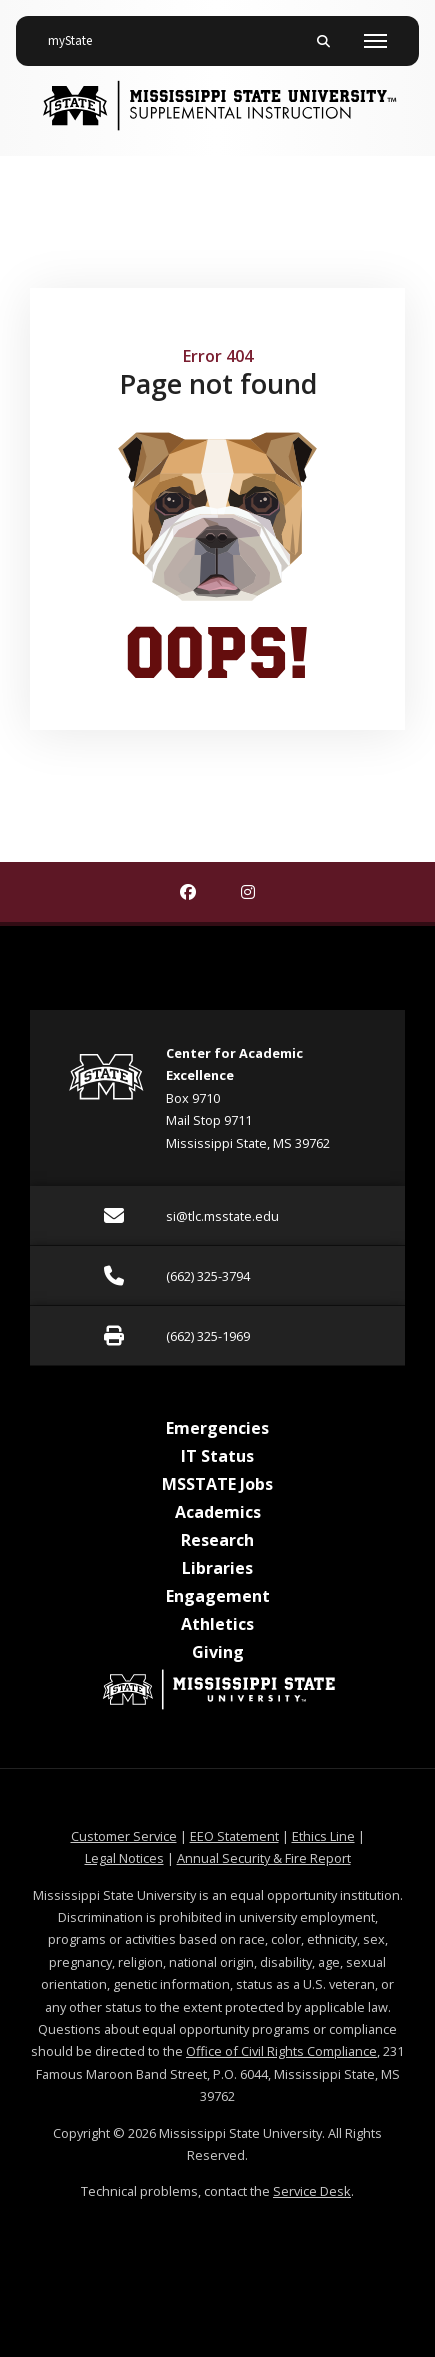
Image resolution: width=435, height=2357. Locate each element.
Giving (218, 1652)
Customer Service (124, 1836)
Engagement (218, 1596)
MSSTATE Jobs (217, 1484)
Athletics (217, 1624)
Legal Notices (124, 1858)
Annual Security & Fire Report (264, 1858)
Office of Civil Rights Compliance (281, 2051)
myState (78, 33)
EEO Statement (234, 1836)
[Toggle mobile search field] (323, 41)
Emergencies (217, 1428)
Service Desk (312, 2191)
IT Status (217, 1456)
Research (217, 1540)
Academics (218, 1512)
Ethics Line (323, 1836)
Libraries (217, 1568)
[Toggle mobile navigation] (375, 41)
